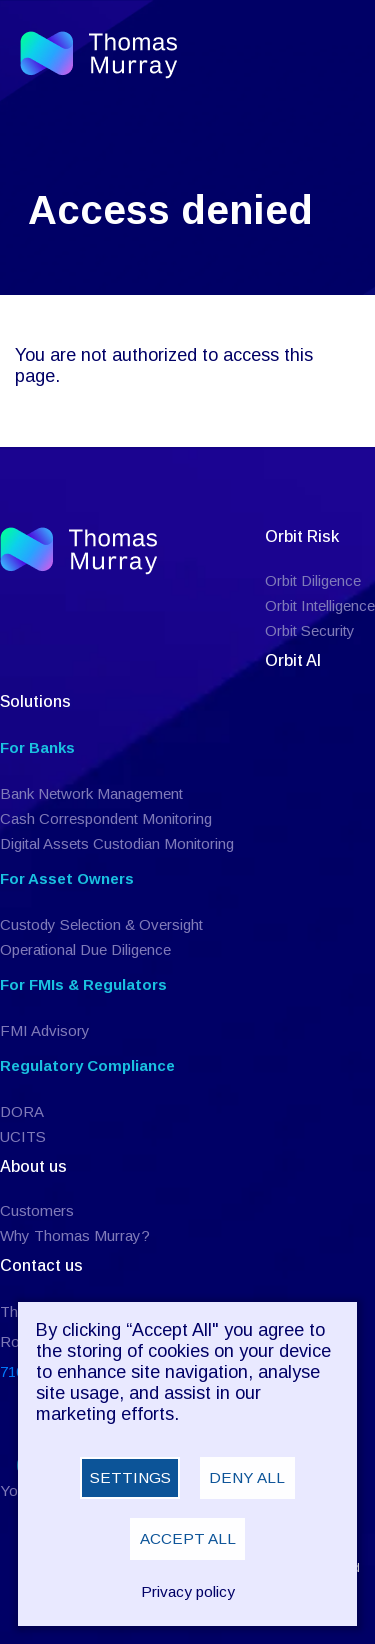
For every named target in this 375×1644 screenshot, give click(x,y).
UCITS (23, 1136)
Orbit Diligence (313, 580)
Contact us (41, 1265)
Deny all (247, 1477)
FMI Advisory (45, 1030)
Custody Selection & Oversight (101, 924)
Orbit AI (293, 660)
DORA (22, 1111)
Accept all (188, 1538)
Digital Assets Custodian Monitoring (117, 843)
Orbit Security (310, 630)
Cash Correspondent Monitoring (106, 818)
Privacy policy (188, 1591)
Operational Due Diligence (85, 949)
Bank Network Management (91, 793)
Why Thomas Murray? (75, 1235)
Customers (37, 1210)
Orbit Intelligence (320, 605)
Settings (130, 1477)
